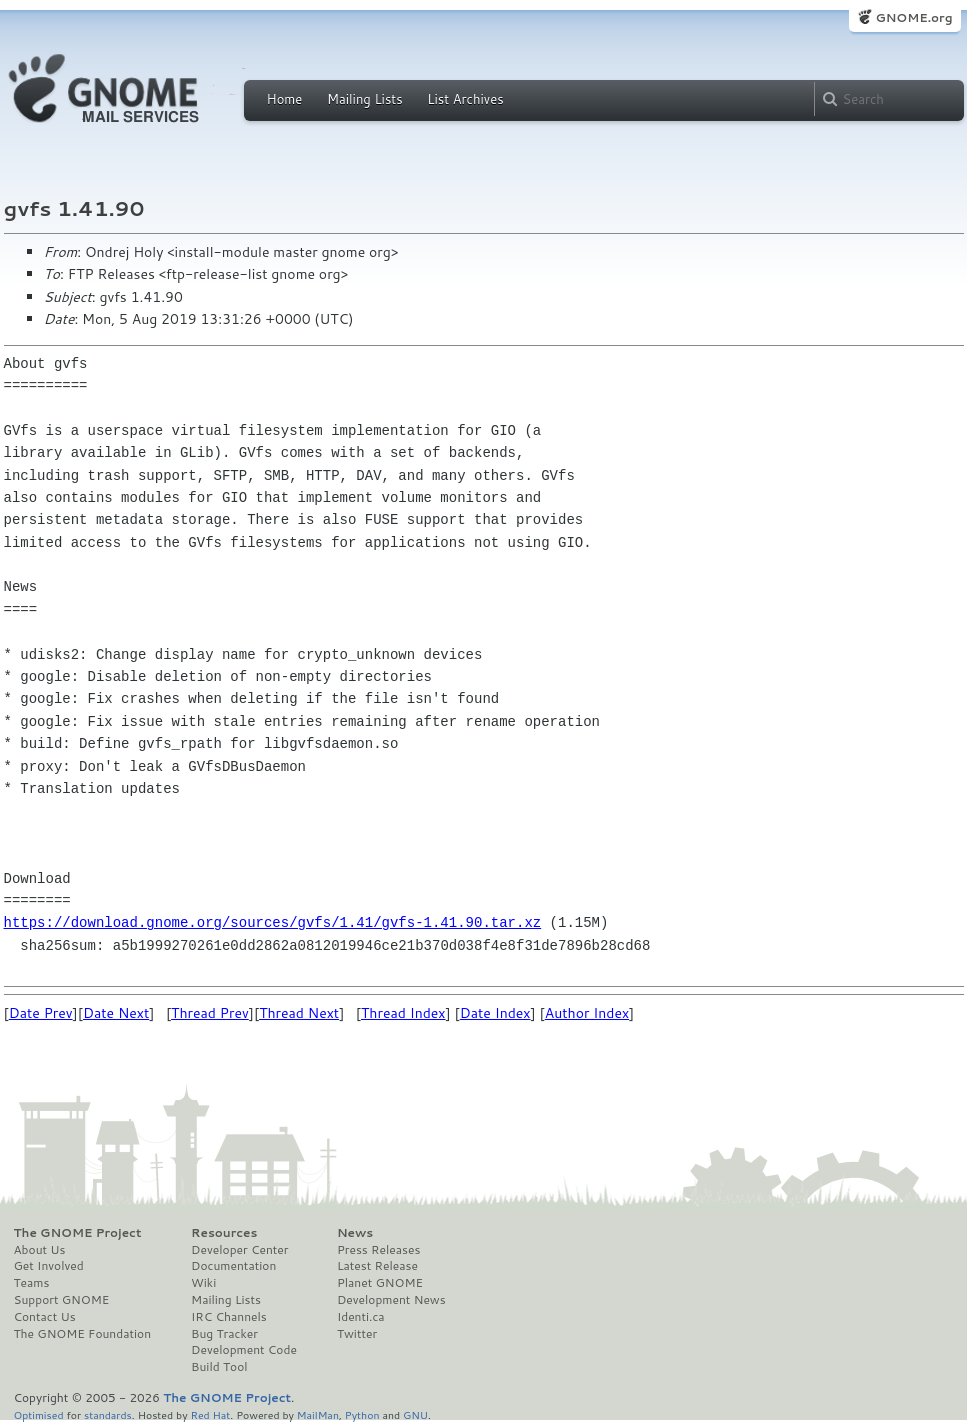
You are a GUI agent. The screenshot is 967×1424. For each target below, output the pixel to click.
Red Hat (210, 1414)
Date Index (495, 1013)
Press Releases (378, 1250)
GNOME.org (913, 17)
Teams (32, 1283)
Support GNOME (62, 1300)
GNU (415, 1414)
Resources (224, 1233)
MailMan (318, 1414)
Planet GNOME (380, 1283)
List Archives (465, 99)
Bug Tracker (224, 1334)
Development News (391, 1300)
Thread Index (403, 1013)
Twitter (357, 1334)
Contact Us (45, 1317)
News (355, 1233)
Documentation (233, 1266)
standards (108, 1414)
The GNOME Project (78, 1233)
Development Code (244, 1350)
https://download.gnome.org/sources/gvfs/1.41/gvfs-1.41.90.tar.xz (273, 922)
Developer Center (239, 1250)
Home (285, 99)
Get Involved (49, 1266)
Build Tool (219, 1367)
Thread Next (299, 1013)
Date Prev (41, 1013)
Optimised (39, 1414)
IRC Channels (229, 1317)
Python (362, 1414)
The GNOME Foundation (83, 1334)
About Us (40, 1250)
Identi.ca (361, 1317)
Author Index (587, 1013)
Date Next (116, 1013)
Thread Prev (210, 1013)
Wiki (203, 1283)
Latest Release (377, 1266)
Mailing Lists (365, 99)
